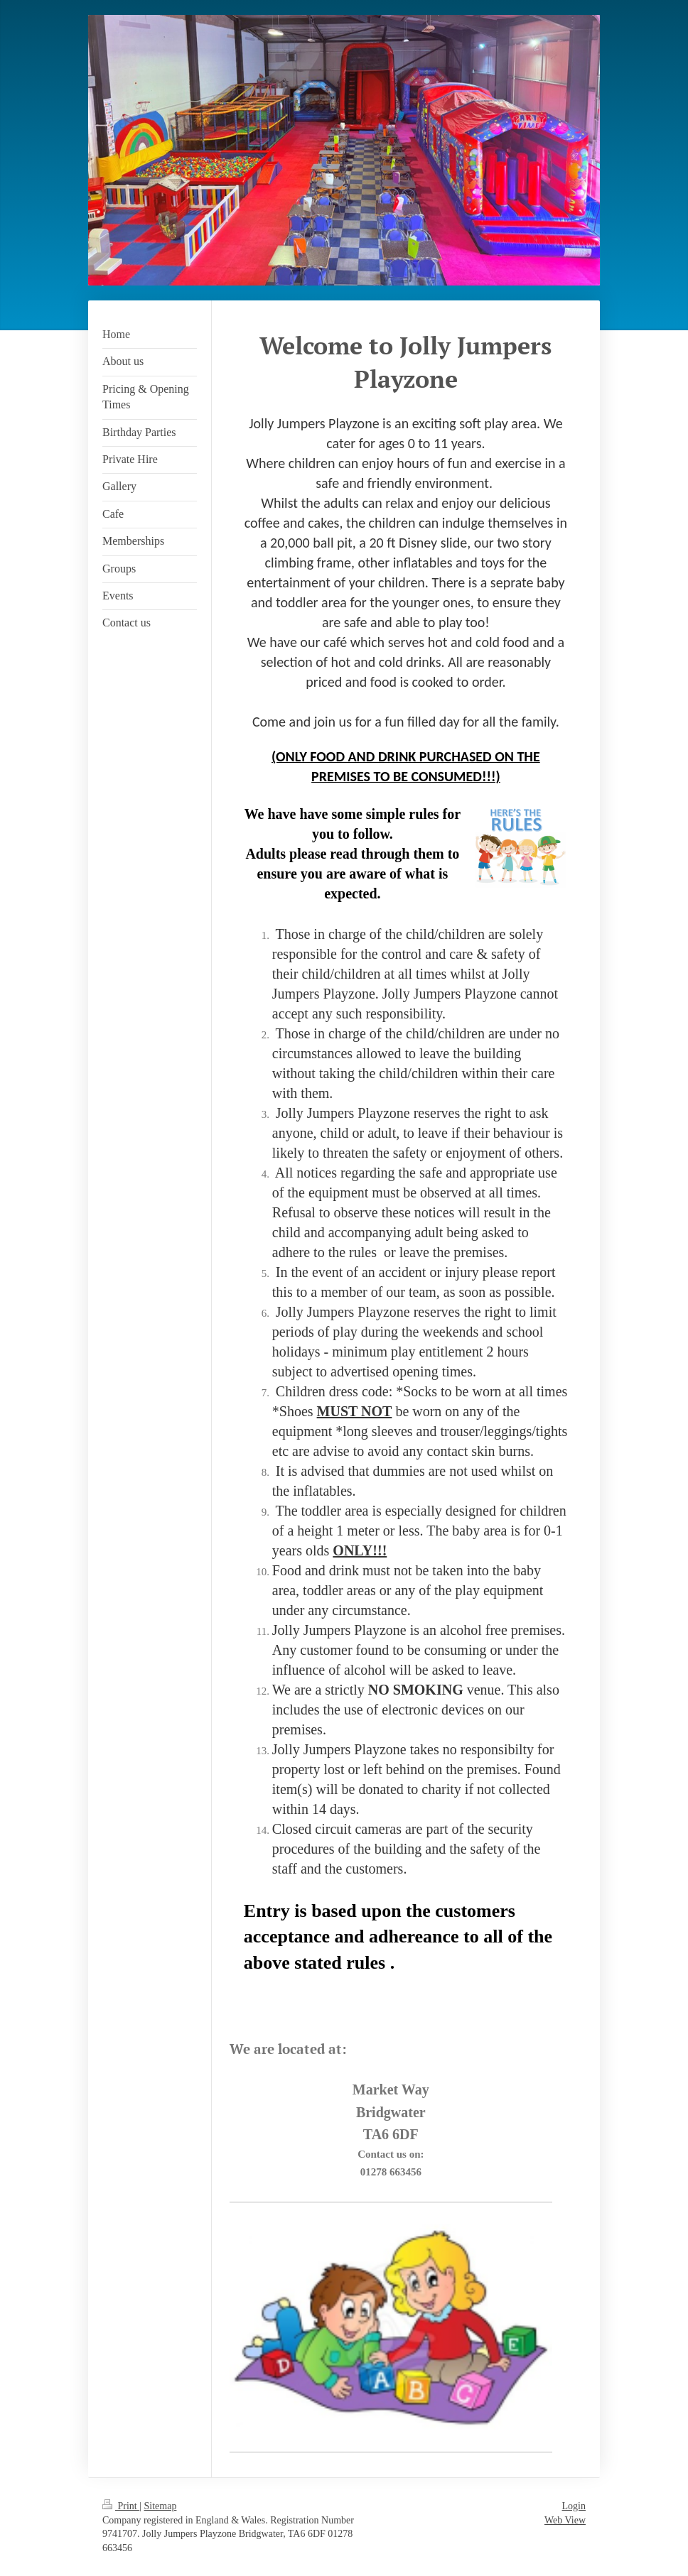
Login (574, 2506)
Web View (565, 2520)
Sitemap (160, 2506)
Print (120, 2506)
